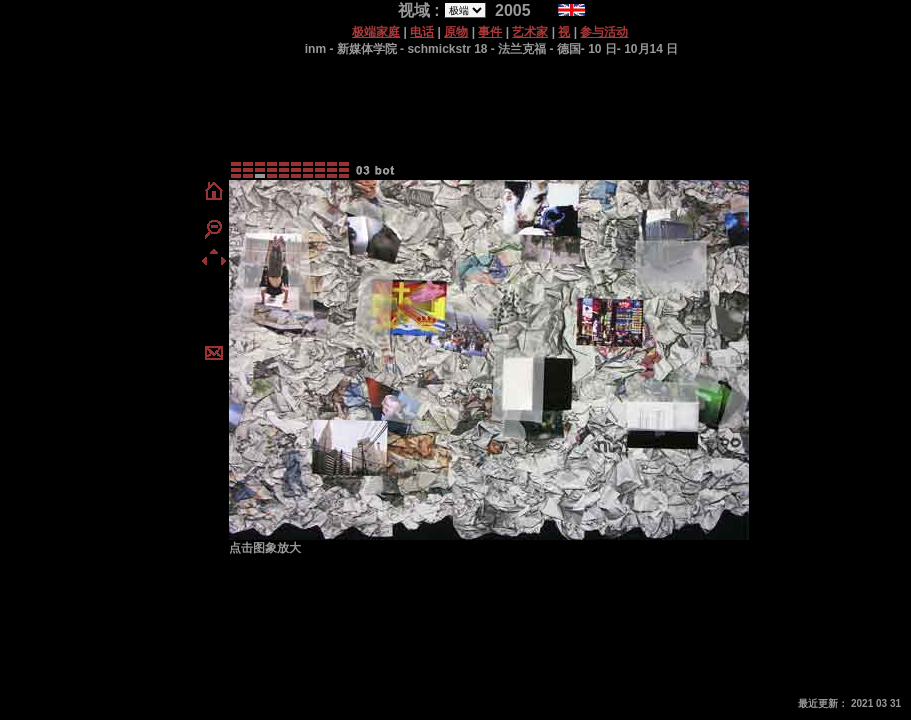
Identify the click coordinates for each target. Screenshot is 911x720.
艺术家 (530, 32)
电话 (422, 32)
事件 (490, 32)
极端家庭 (376, 32)
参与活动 (604, 32)
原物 (456, 32)
